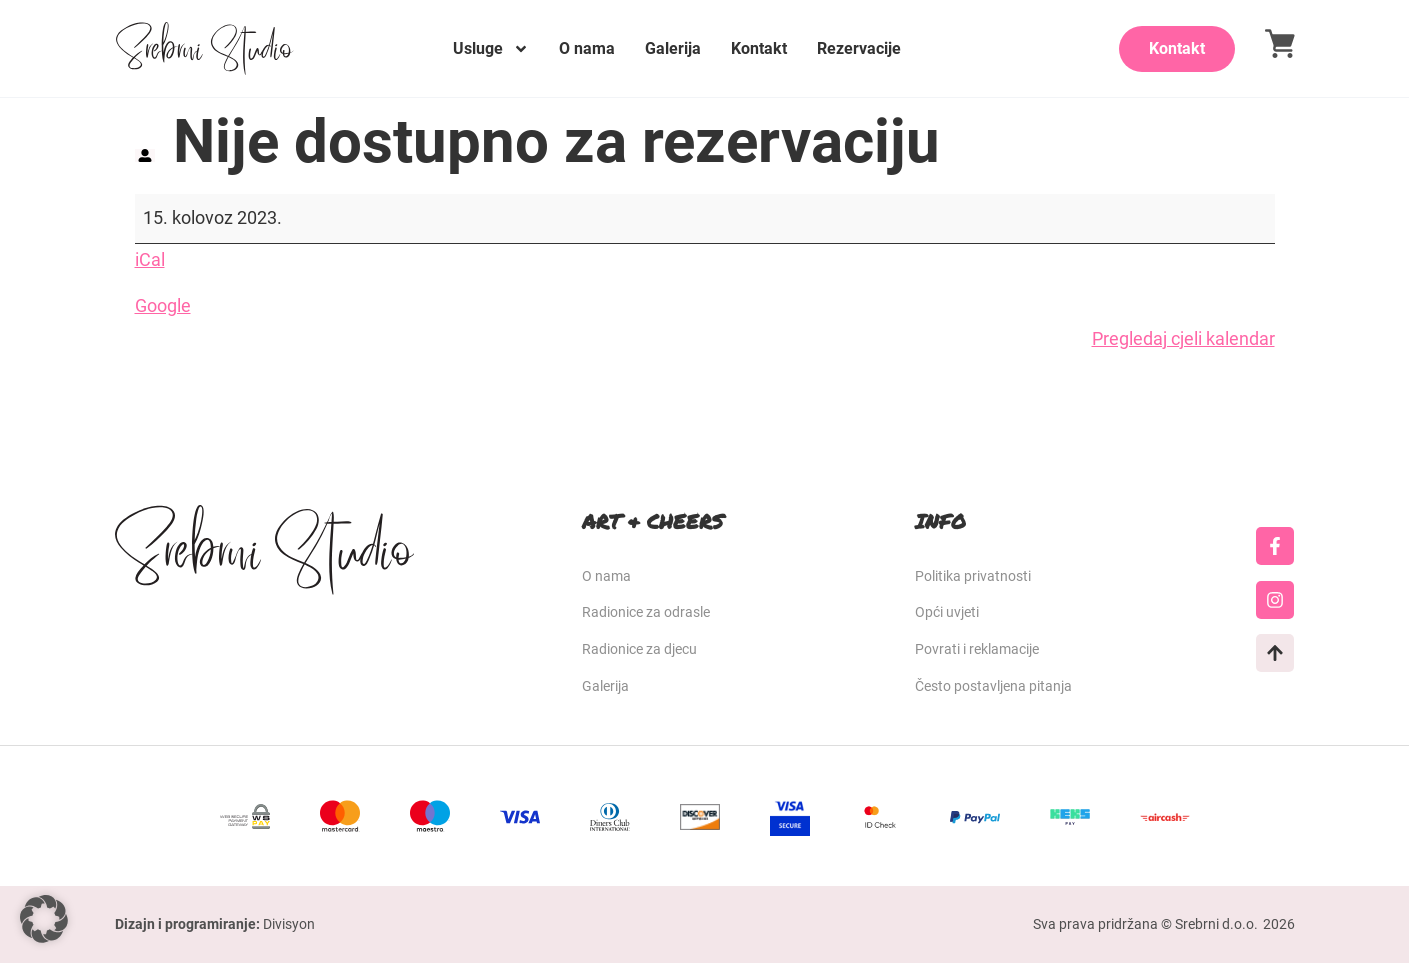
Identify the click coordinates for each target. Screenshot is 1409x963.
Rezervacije (859, 48)
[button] (44, 919)
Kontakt (759, 48)
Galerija (673, 48)
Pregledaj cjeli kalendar (1183, 338)
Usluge (491, 49)
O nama (587, 48)
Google (163, 305)
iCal (150, 259)
